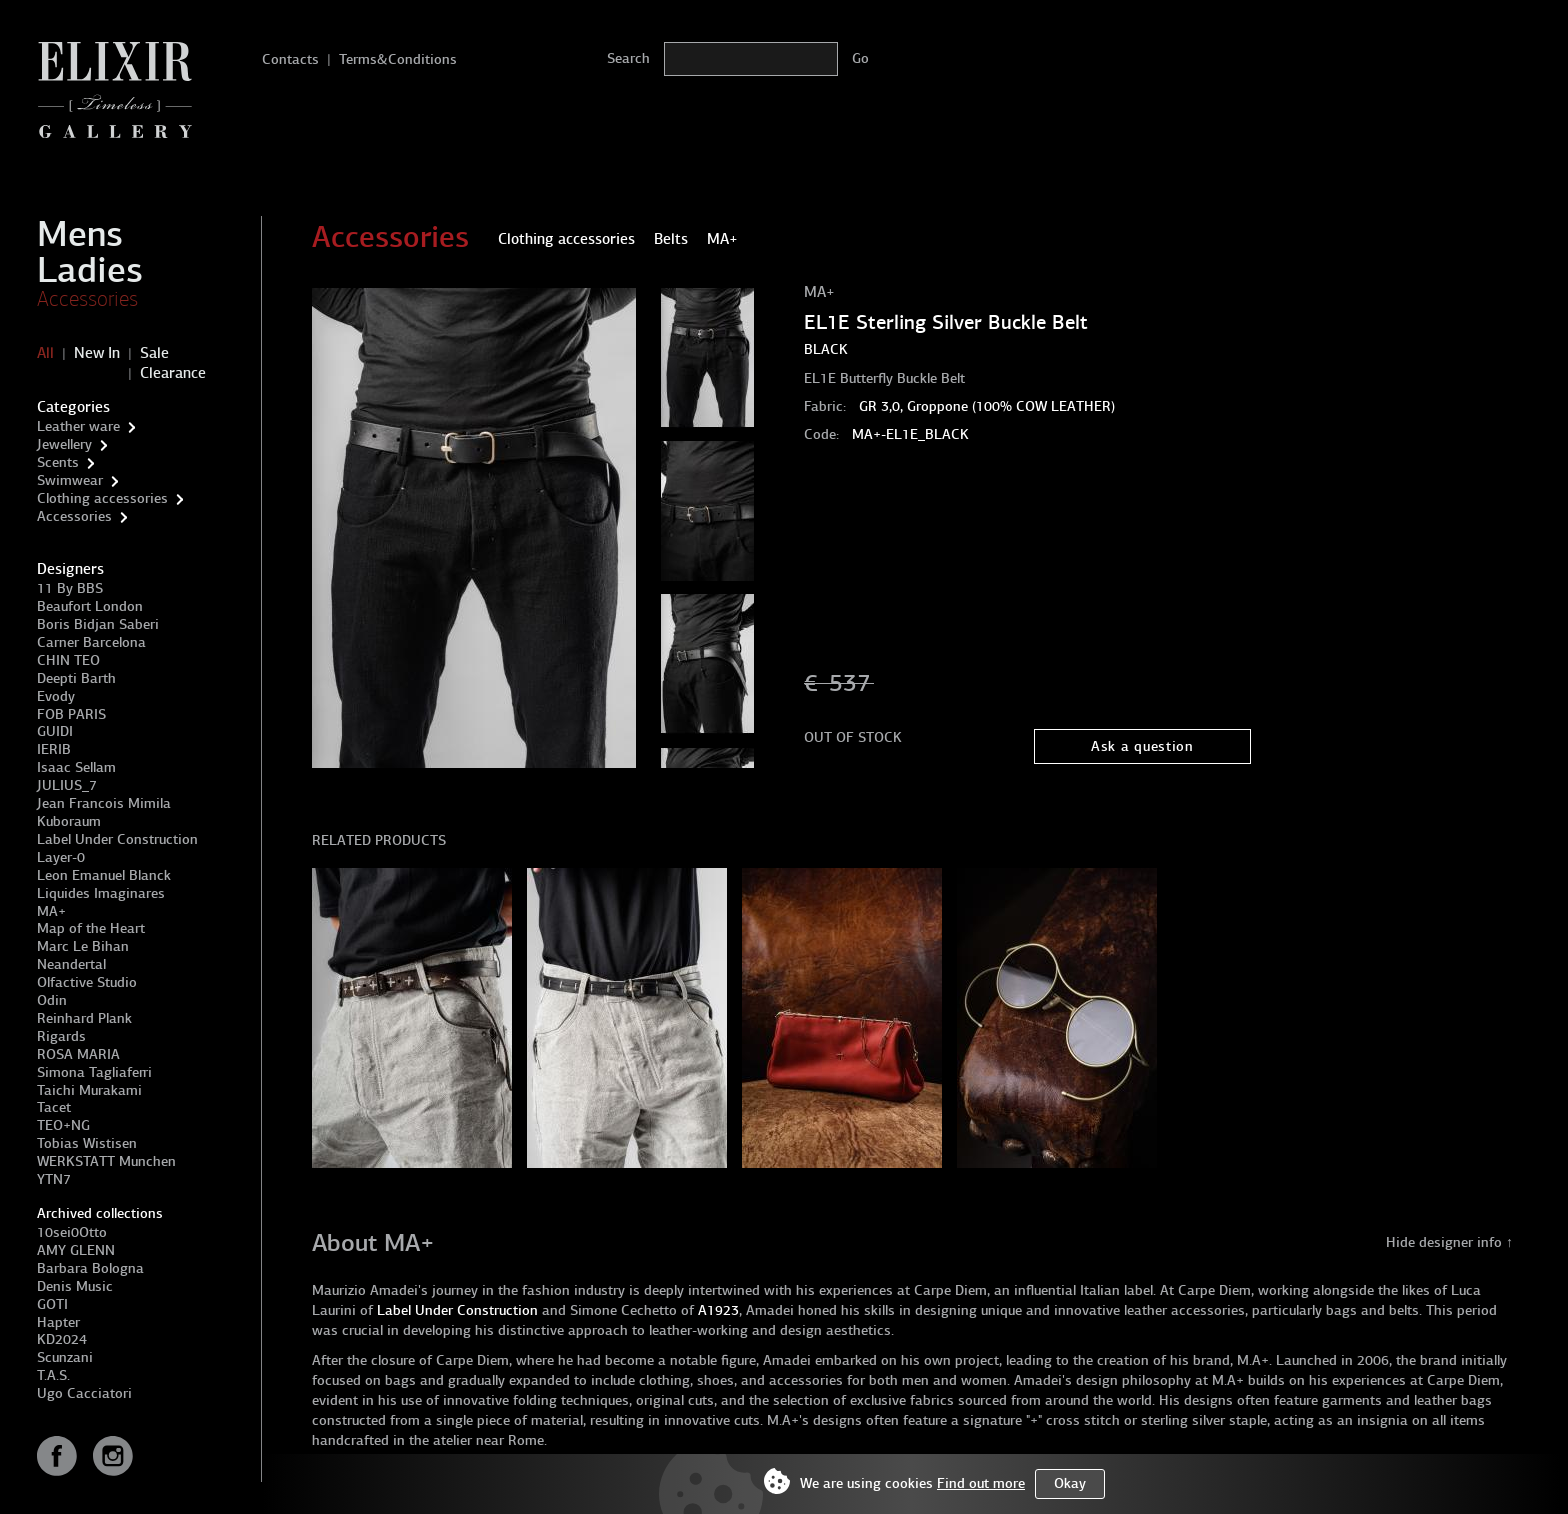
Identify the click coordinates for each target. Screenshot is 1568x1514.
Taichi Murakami (89, 1090)
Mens (80, 234)
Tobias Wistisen (87, 1143)
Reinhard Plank (84, 1018)
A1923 (718, 1310)
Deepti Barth (76, 678)
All (45, 353)
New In (97, 353)
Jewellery (64, 444)
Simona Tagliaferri (94, 1072)
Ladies (90, 270)
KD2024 (62, 1339)
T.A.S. (53, 1375)
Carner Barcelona (91, 642)
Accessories (87, 299)
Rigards (61, 1036)
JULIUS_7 (67, 785)
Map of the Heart (91, 928)
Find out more (981, 1483)
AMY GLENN (76, 1250)
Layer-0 (61, 857)
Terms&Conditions (398, 59)
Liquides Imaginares (101, 893)
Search (628, 58)
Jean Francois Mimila (104, 803)
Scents (58, 462)
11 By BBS (70, 588)
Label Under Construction (117, 839)
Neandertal (71, 964)
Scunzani (65, 1357)
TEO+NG (63, 1125)
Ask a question (1142, 746)
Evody (56, 696)
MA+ (51, 911)
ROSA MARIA (78, 1054)
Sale (154, 353)
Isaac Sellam (76, 767)
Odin (52, 1000)
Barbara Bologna (90, 1268)
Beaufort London (90, 606)
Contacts (290, 59)
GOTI (52, 1304)
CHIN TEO (68, 660)
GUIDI (55, 731)
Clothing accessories (102, 498)
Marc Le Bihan (83, 946)
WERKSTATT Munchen (106, 1161)
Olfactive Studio (87, 982)
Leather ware (78, 426)
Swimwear (70, 480)
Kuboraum (69, 821)
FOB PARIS (71, 714)
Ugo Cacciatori (84, 1393)
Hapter (58, 1322)
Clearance (173, 373)
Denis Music (75, 1286)
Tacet (54, 1107)
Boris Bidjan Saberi (98, 624)
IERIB (54, 749)
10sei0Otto (72, 1232)
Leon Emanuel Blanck (104, 875)
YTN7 (54, 1179)
